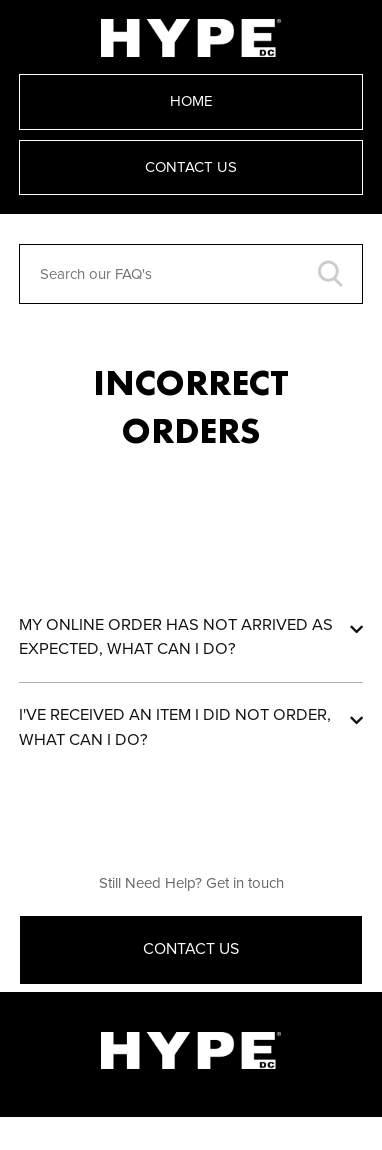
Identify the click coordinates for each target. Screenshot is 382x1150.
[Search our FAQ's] (191, 274)
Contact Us (191, 167)
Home (191, 101)
